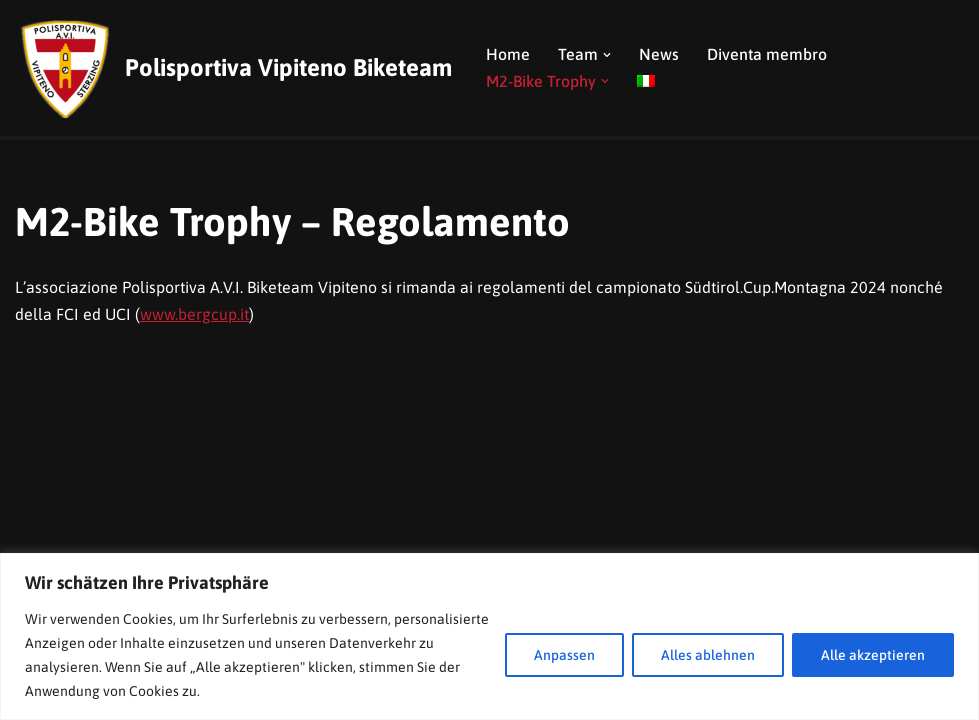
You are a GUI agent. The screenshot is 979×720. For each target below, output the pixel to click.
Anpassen (564, 655)
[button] (607, 55)
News (659, 54)
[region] (489, 636)
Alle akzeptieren (873, 655)
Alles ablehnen (708, 655)
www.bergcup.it (194, 314)
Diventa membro (767, 54)
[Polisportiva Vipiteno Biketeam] (233, 68)
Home (508, 54)
